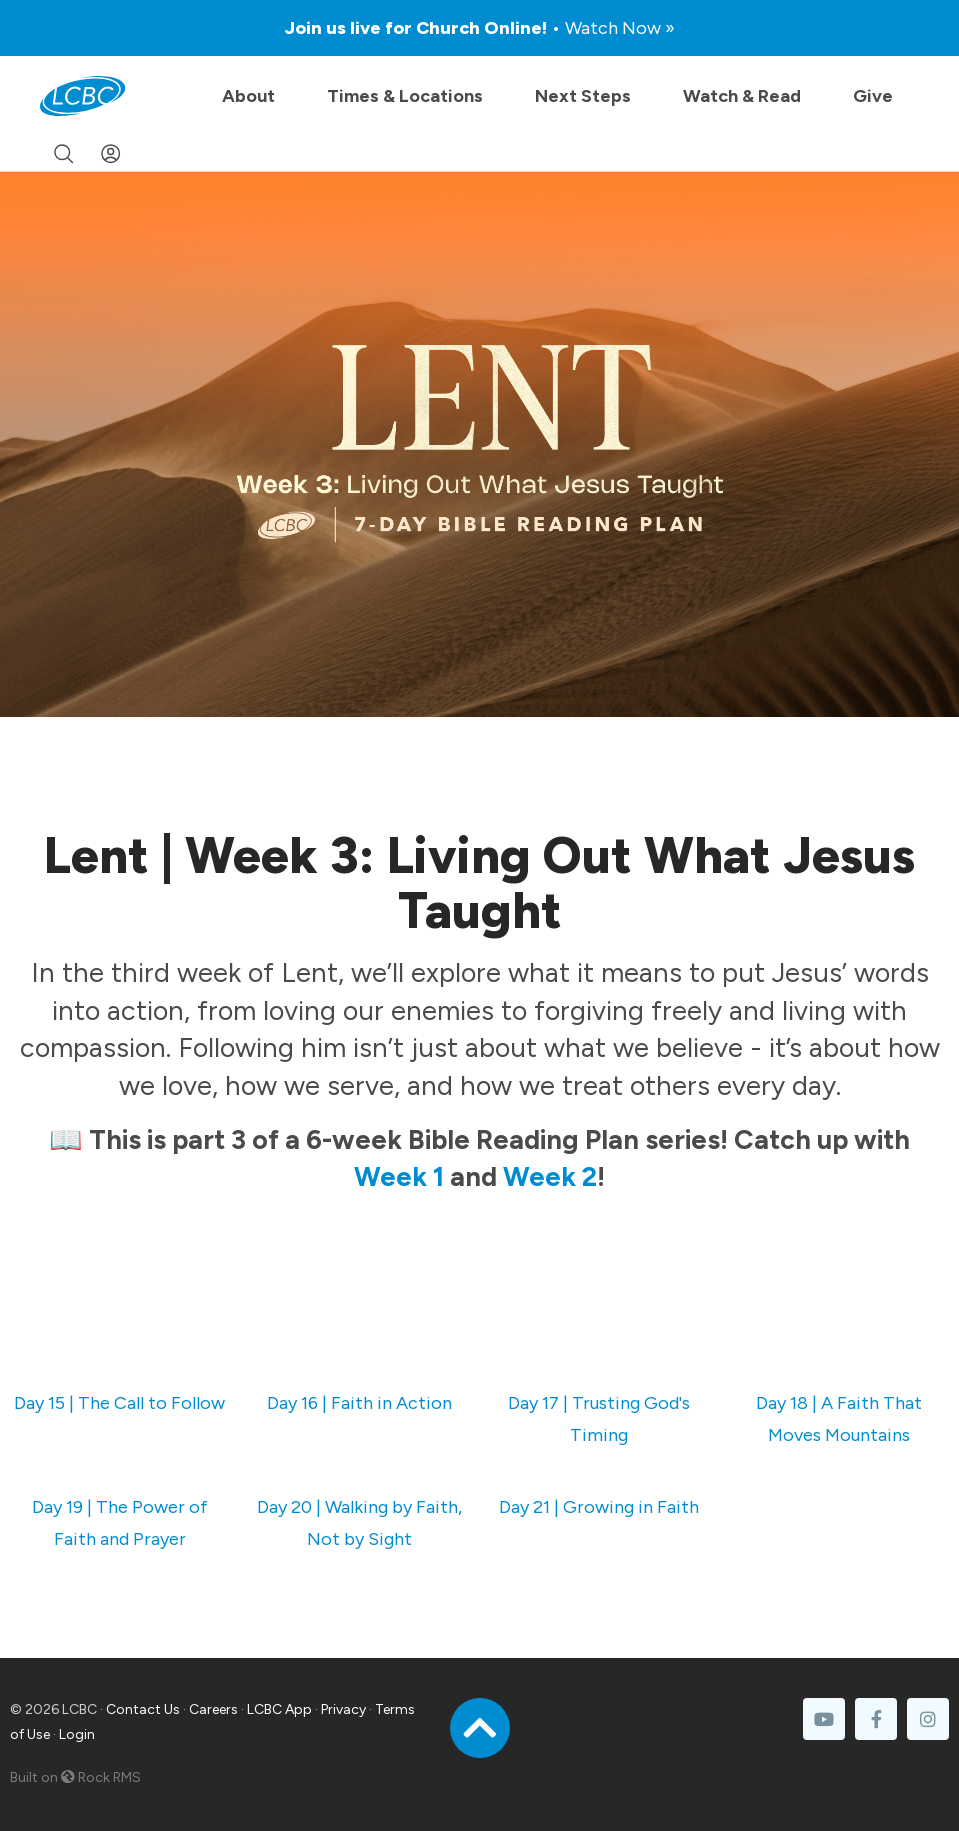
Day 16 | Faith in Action (359, 1403)
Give (873, 96)
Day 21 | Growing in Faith (599, 1507)
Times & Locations (405, 96)
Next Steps (583, 96)
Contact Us (143, 1709)
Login (77, 1734)
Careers (213, 1709)
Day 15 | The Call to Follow (119, 1403)
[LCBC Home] (82, 96)
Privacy (343, 1709)
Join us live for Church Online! (480, 28)
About (248, 96)
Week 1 (399, 1176)
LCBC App (279, 1709)
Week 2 (550, 1176)
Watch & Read (742, 96)
